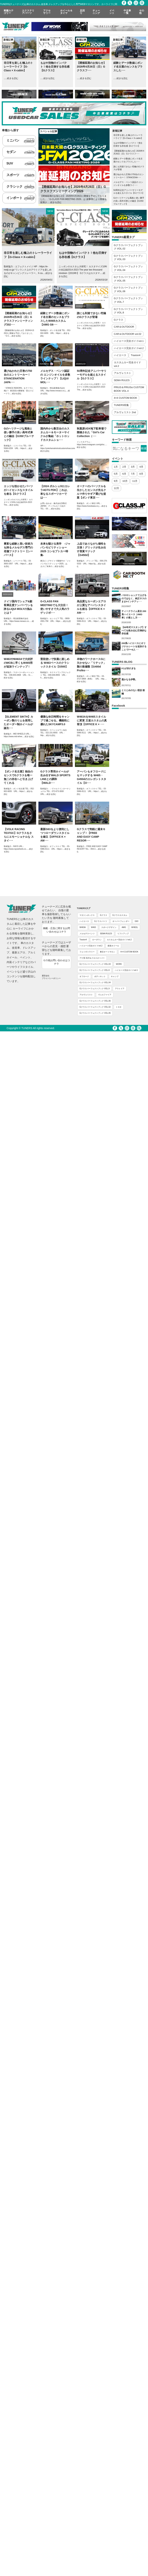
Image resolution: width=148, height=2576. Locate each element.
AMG (124, 927)
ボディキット (100, 976)
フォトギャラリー (87, 952)
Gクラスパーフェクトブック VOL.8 (128, 311)
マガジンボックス (87, 915)
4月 (141, 466)
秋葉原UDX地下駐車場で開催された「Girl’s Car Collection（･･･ (91, 432)
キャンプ (114, 976)
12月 (116, 488)
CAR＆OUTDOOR (124, 326)
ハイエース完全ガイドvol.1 (129, 341)
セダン (11, 152)
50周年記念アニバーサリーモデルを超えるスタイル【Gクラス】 (91, 374)
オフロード (84, 976)
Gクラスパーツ (100, 921)
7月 (133, 473)
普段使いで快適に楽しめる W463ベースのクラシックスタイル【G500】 (54, 662)
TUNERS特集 (121, 405)
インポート (14, 198)
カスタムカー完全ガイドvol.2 (127, 364)
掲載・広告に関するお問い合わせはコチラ (56, 930)
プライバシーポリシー (51, 978)
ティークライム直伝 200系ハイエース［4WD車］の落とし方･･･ (134, 614)
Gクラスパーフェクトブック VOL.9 (94, 989)
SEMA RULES (122, 380)
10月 (125, 481)
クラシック (14, 187)
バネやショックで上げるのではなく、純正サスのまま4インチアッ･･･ (134, 598)
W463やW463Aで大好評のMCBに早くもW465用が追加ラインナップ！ (18, 662)
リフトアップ (123, 934)
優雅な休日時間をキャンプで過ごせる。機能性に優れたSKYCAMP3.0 (54, 720)
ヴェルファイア (104, 995)
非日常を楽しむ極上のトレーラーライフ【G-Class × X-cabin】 (18, 66)
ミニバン (12, 140)
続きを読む (12, 78)
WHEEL (134, 927)
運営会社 (45, 976)
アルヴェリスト (122, 373)
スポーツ (12, 175)
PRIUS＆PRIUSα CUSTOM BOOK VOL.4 (129, 389)
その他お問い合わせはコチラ (56, 962)
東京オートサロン (107, 952)
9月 (116, 481)
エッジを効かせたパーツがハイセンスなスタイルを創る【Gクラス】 (18, 490)
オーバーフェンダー (120, 921)
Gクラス (118, 319)
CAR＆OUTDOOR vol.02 (127, 334)
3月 (133, 466)
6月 (124, 473)
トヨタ (119, 1007)
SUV (9, 163)
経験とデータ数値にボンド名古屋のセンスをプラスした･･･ (128, 66)
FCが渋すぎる (129, 668)
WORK (119, 964)
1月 (116, 466)
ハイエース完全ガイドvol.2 (129, 348)
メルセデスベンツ (87, 934)
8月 (141, 473)
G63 (136, 921)
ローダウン (97, 940)
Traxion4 (135, 355)
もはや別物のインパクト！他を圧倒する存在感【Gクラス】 (54, 66)
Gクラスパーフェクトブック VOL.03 (128, 257)
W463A (82, 927)
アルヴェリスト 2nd (125, 412)
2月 (124, 466)
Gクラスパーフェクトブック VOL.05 (128, 279)
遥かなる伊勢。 (129, 679)
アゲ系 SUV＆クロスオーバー (92, 958)
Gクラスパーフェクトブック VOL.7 (128, 300)
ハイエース (120, 355)
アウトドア (119, 989)
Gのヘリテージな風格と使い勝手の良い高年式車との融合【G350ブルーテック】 (128, 201)
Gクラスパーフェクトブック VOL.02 (128, 247)
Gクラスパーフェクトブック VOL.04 (128, 268)
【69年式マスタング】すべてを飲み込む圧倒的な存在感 (134, 630)
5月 (116, 473)
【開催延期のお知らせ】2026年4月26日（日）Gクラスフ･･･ (91, 66)
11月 (134, 481)
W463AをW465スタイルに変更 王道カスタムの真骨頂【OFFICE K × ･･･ (92, 720)
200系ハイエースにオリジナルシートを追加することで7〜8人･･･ (134, 646)
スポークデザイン (108, 927)
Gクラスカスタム (119, 915)
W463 (93, 927)
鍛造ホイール (113, 946)
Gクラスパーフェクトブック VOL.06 (128, 289)
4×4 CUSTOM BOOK (125, 397)
